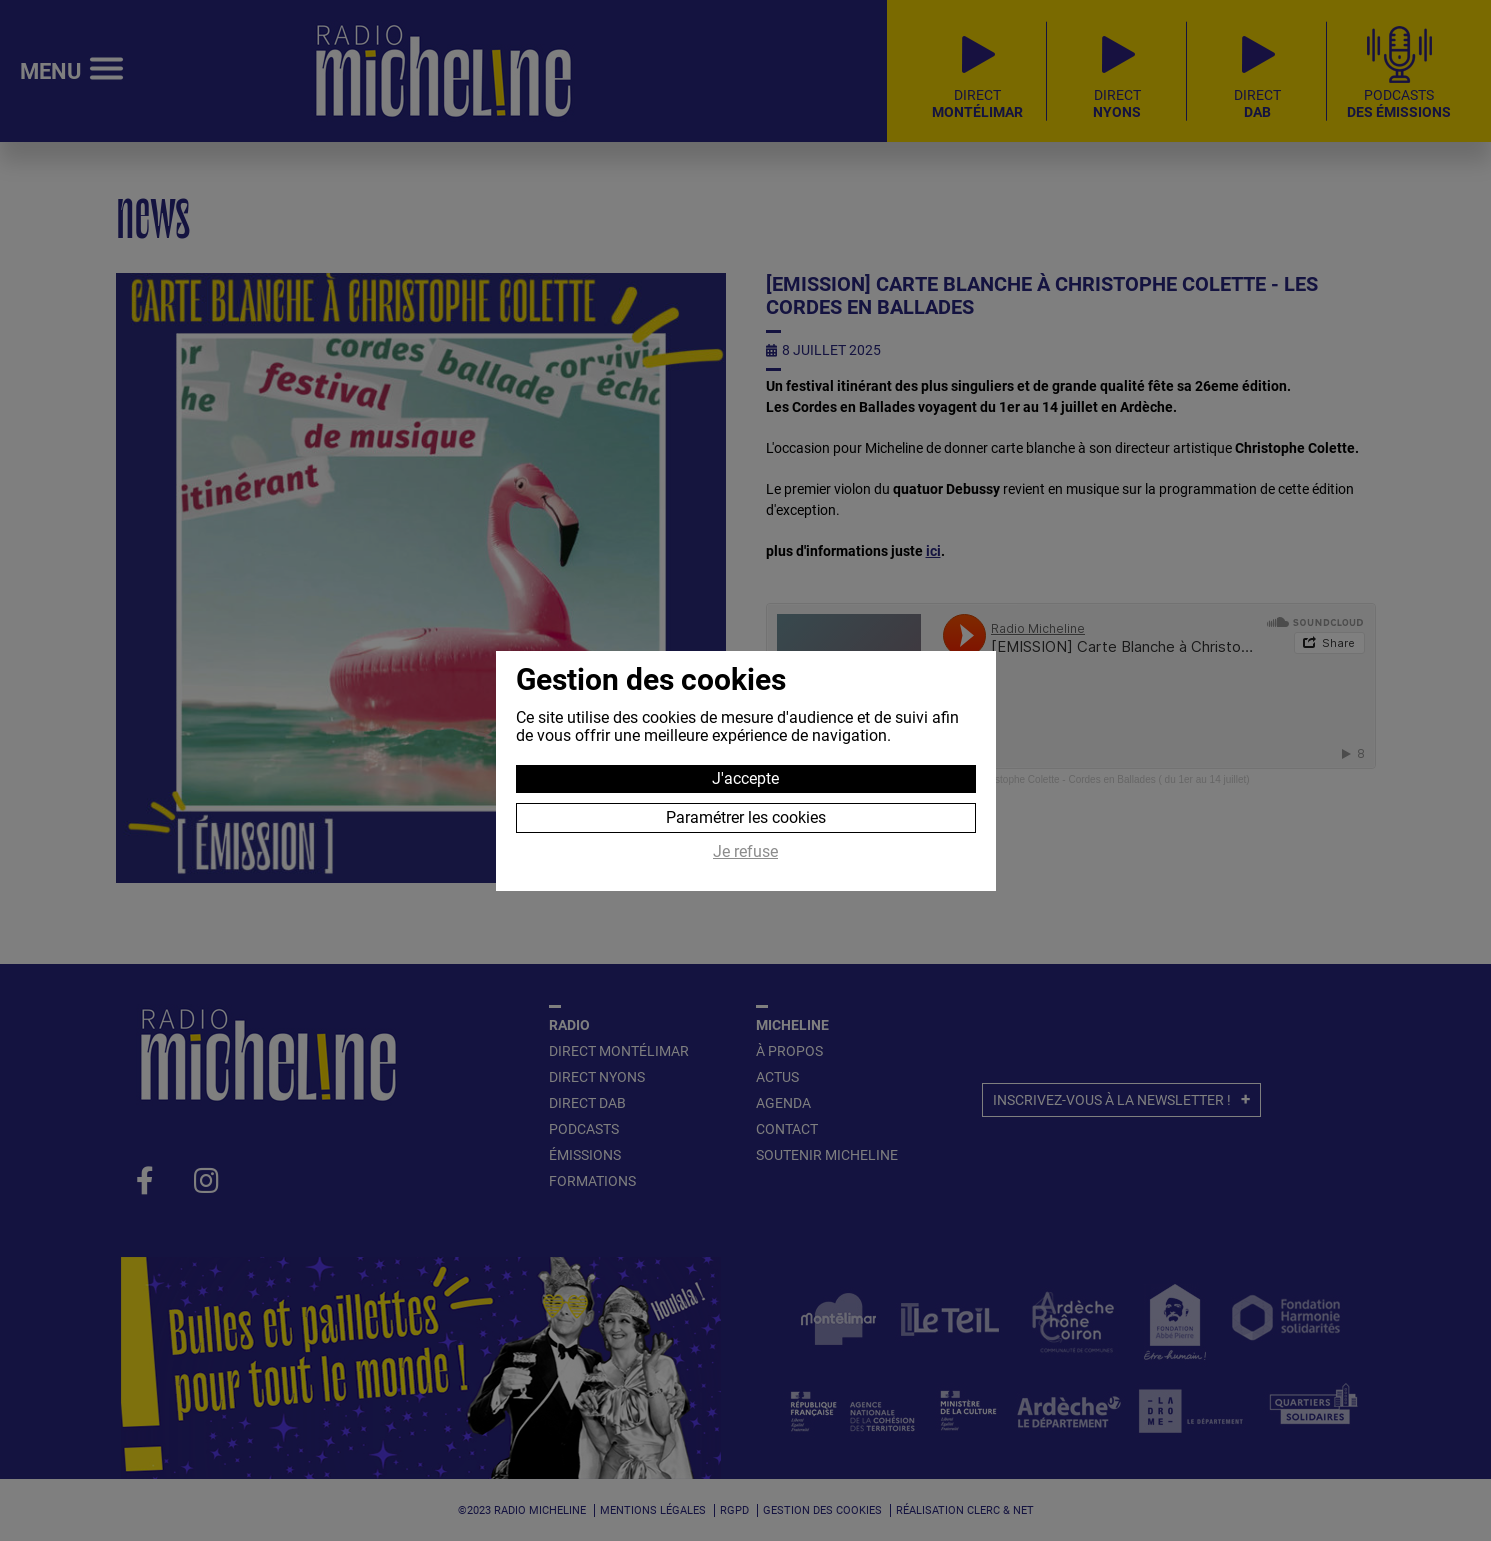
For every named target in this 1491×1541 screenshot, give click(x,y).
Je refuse (745, 852)
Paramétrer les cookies (746, 817)
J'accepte (745, 778)
